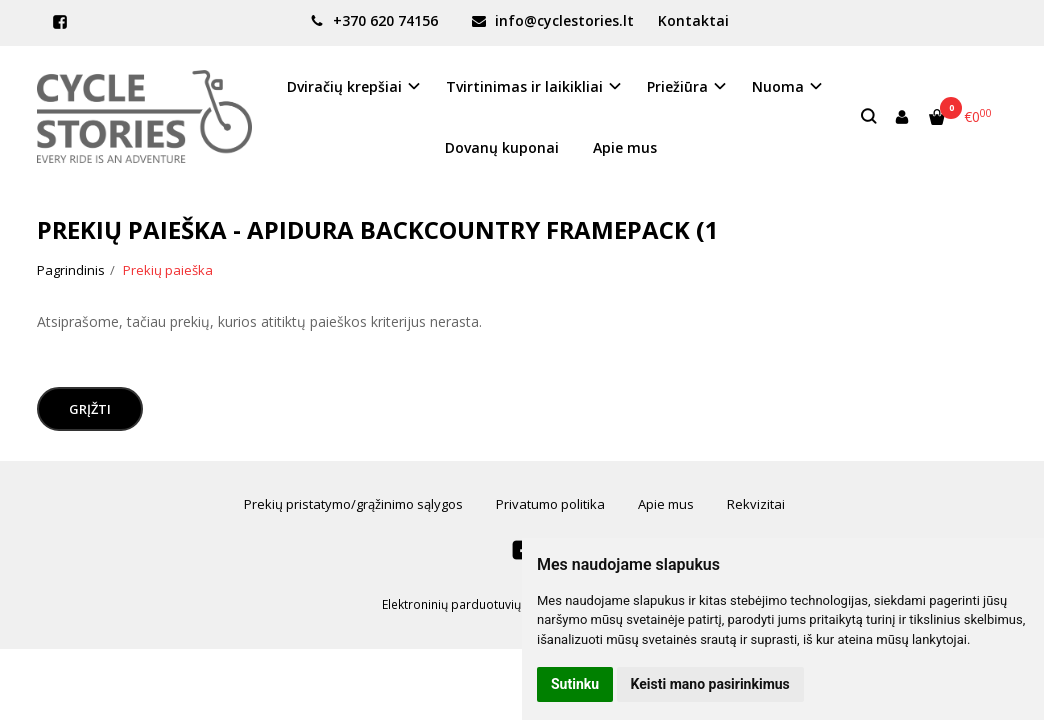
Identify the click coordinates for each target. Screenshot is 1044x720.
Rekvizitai (756, 504)
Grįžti (90, 409)
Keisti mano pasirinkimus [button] (710, 684)
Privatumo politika (550, 504)
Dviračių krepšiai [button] (344, 86)
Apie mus (625, 147)
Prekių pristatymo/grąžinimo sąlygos (353, 504)
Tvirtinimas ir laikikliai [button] (524, 86)
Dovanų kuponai (502, 147)
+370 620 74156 (374, 20)
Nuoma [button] (778, 86)
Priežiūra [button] (677, 86)
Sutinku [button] (575, 684)
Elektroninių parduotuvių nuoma (473, 604)
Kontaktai (693, 20)
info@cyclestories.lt (553, 20)
